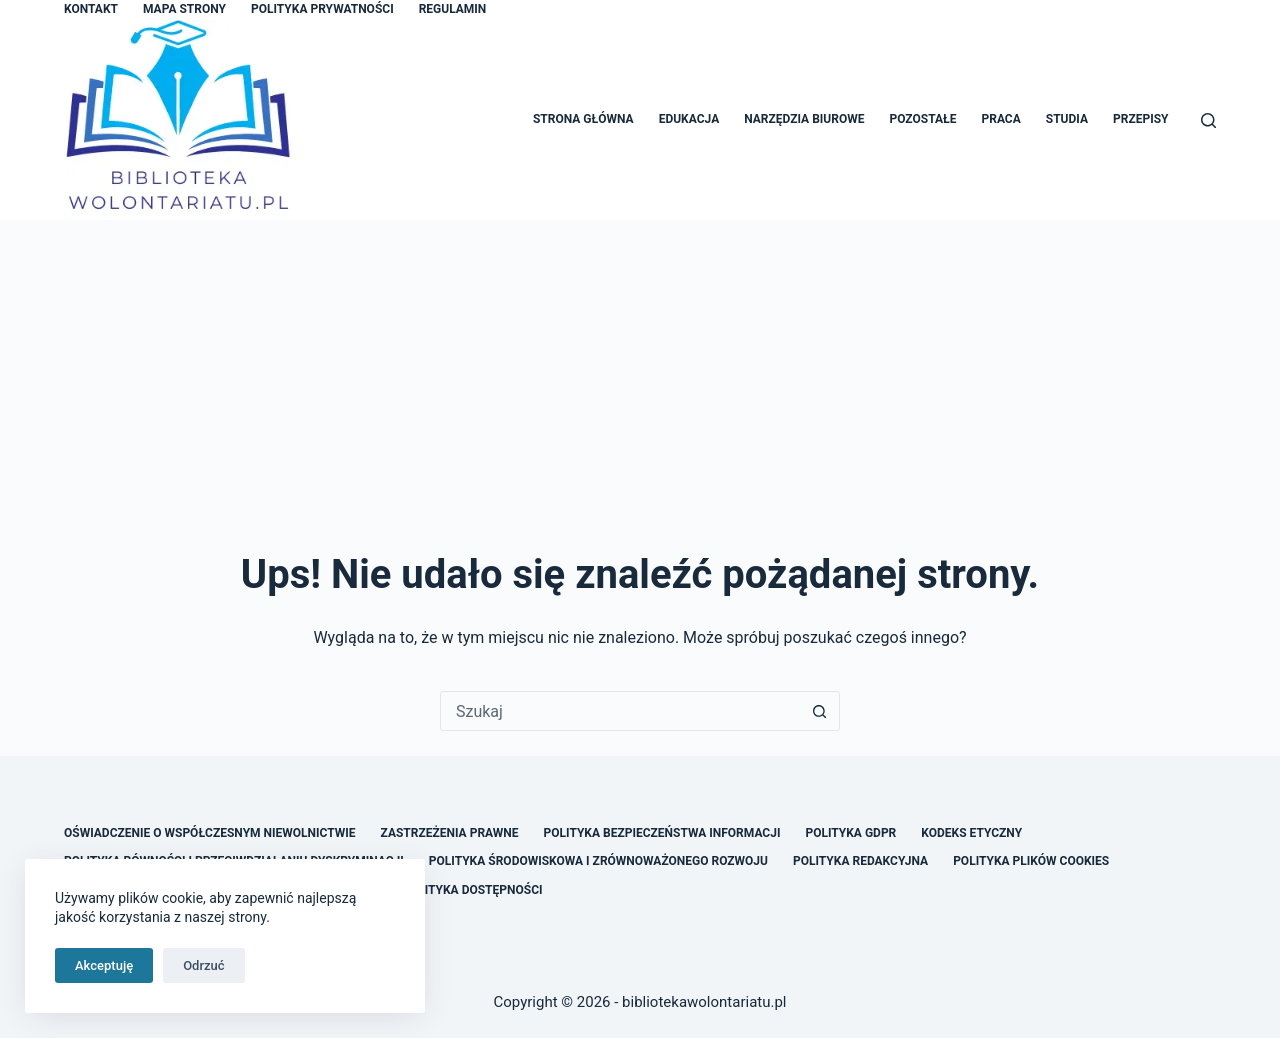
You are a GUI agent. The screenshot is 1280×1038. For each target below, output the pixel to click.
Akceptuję (104, 965)
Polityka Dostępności (472, 890)
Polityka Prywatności (322, 9)
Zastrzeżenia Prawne (450, 833)
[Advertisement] (640, 370)
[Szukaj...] (620, 711)
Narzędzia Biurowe (804, 119)
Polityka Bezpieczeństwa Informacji (662, 833)
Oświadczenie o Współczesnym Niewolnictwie (210, 833)
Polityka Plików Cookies (1031, 861)
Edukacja (689, 119)
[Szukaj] (1208, 120)
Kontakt (91, 9)
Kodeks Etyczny (971, 833)
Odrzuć (203, 965)
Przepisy (1141, 119)
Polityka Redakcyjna (860, 861)
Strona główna (583, 119)
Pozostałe (922, 119)
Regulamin (453, 9)
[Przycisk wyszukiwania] (819, 711)
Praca (1000, 119)
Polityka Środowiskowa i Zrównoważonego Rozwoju (598, 861)
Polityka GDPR (850, 833)
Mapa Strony (184, 9)
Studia (1067, 119)
